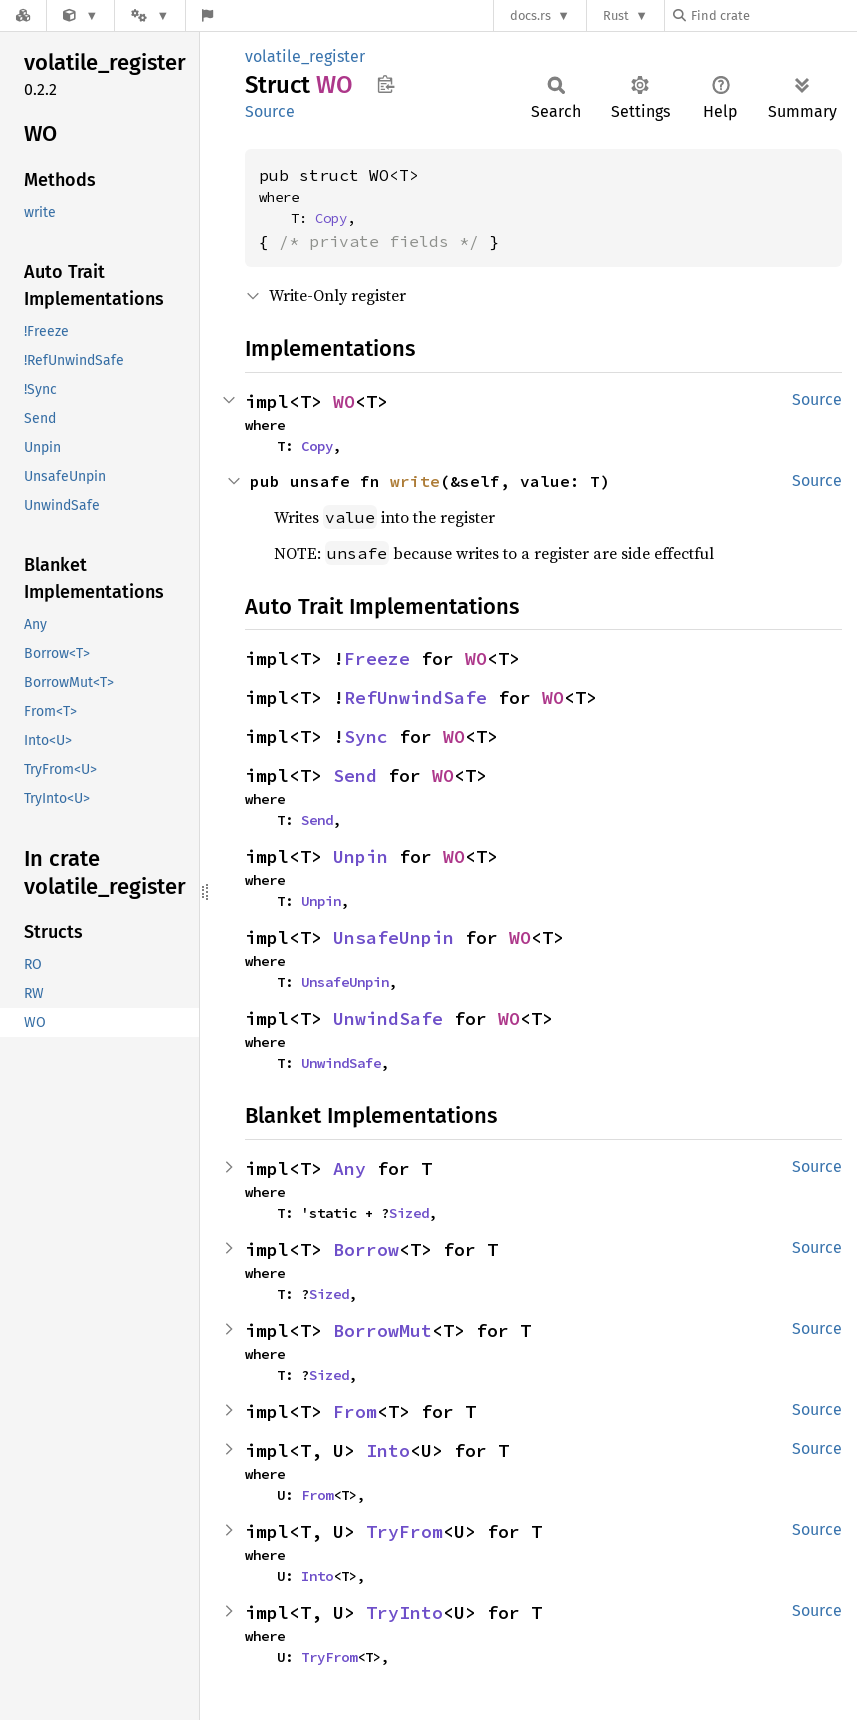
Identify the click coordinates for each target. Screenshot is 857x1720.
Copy (331, 218)
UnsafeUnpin (393, 937)
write (415, 481)
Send (355, 775)
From (355, 1411)
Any (349, 1168)
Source (270, 111)
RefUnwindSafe (415, 697)
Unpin (360, 856)
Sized (409, 1213)
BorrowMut (382, 1330)
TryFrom (404, 1531)
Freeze (377, 658)
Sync (366, 736)
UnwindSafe (388, 1018)
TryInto (404, 1612)
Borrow (366, 1249)
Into (388, 1450)
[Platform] (150, 15)
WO (344, 401)
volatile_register (305, 56)
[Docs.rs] (23, 15)
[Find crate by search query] (773, 15)
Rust (616, 15)
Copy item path (385, 84)
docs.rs (530, 15)
